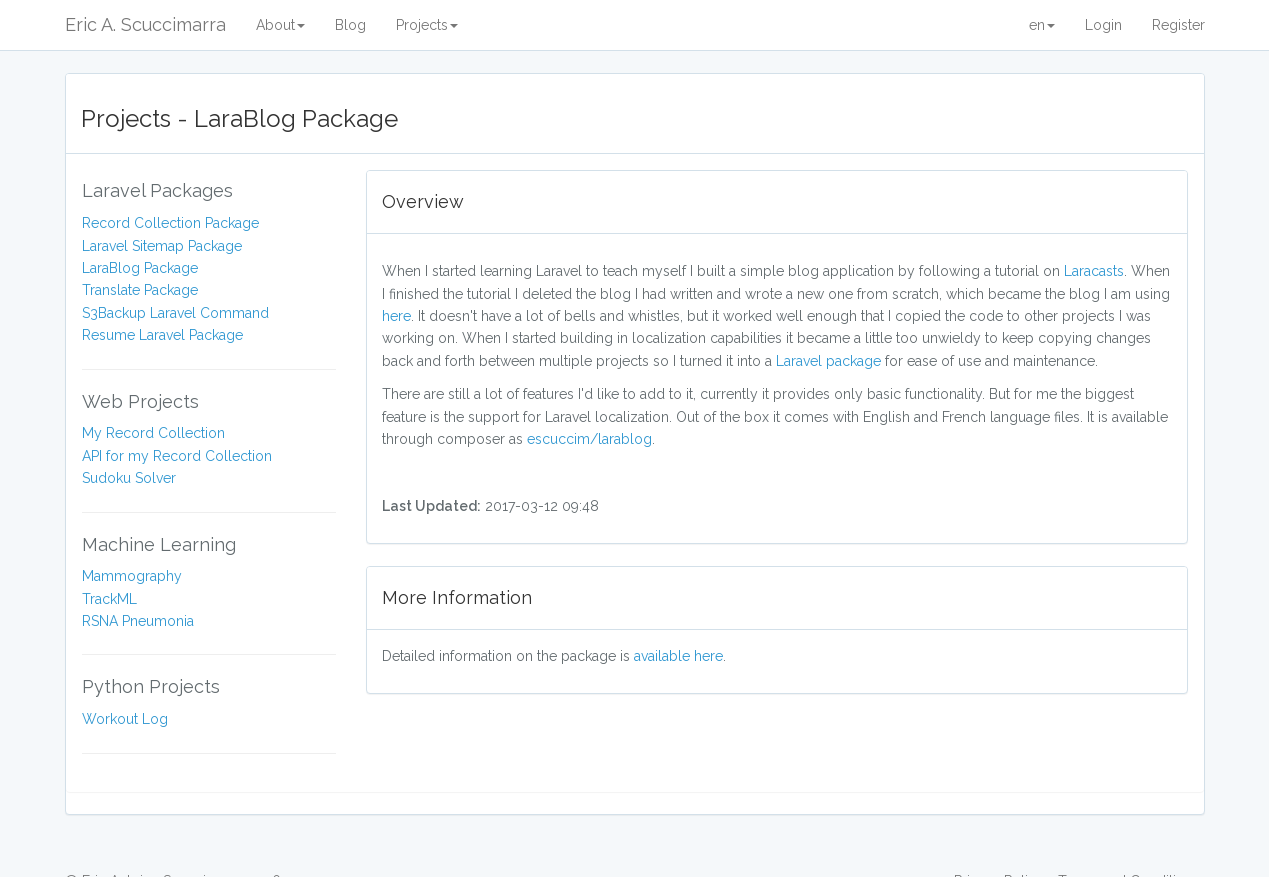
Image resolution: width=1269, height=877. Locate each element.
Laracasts (1094, 271)
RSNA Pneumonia (138, 621)
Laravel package (828, 361)
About (280, 25)
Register (1178, 25)
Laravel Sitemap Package (162, 246)
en (1042, 25)
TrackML (109, 599)
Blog (350, 25)
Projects (427, 25)
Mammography (132, 576)
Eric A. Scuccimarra (145, 24)
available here (678, 656)
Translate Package (140, 290)
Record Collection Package (170, 223)
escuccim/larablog (589, 439)
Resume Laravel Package (162, 335)
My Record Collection (153, 433)
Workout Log (125, 719)
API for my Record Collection (177, 456)
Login (1103, 25)
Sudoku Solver (129, 478)
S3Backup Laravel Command (175, 313)
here (396, 316)
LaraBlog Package (140, 268)
